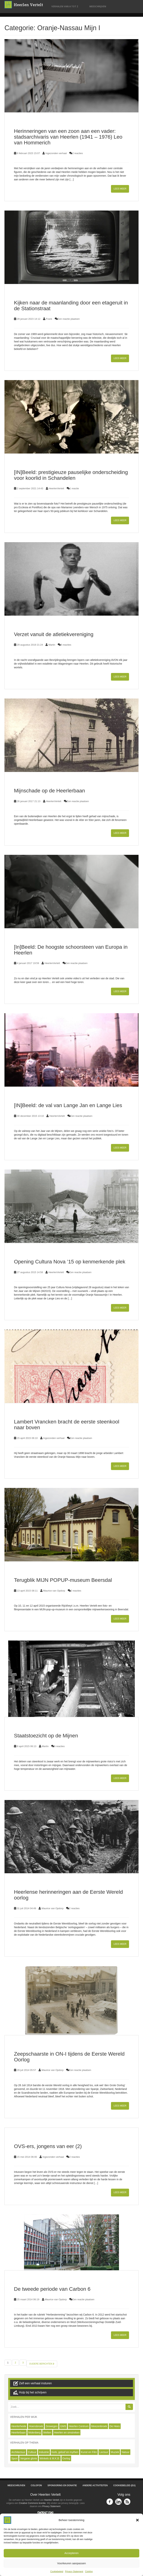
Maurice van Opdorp (54, 1590)
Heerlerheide (18, 2426)
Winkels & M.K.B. (50, 2458)
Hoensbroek (36, 2426)
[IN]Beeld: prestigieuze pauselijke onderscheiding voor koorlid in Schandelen (71, 475)
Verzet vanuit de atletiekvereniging (53, 634)
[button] (137, 2520)
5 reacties (59, 1746)
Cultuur (32, 2452)
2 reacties (77, 153)
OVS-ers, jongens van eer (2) (48, 2146)
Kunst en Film (89, 2452)
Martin (51, 644)
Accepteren (71, 2553)
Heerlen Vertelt (28, 4)
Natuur (125, 2452)
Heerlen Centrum (79, 2426)
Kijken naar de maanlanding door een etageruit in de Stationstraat (71, 305)
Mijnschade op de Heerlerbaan (49, 791)
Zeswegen (52, 2426)
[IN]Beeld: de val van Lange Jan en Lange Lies (68, 1105)
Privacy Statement (74, 2571)
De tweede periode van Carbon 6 (52, 2289)
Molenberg (34, 2432)
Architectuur (18, 2452)
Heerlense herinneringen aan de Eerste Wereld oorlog (68, 1895)
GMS (63, 2426)
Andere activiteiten (95, 2485)
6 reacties (66, 644)
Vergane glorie (28, 2458)
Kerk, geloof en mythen (65, 2452)
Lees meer (120, 188)
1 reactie (74, 488)
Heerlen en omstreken (67, 2432)
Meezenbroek (99, 2426)
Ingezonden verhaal (56, 153)
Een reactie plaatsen (69, 318)
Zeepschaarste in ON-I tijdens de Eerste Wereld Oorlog (69, 2057)
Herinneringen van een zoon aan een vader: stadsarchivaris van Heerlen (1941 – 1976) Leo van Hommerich (68, 137)
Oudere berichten (41, 2363)
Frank (49, 318)
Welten (47, 2432)
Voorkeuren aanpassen (71, 2563)
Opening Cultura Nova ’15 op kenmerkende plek (69, 1262)
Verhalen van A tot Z (64, 6)
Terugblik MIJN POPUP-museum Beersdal (63, 1580)
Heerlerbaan (18, 2432)
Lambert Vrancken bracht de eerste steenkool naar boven (66, 1424)
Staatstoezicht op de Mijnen (46, 1736)
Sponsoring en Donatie (62, 2485)
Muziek (115, 2452)
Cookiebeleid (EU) (124, 2485)
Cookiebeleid (56, 2571)
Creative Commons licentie (32, 2503)
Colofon (89, 2571)
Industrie (44, 2452)
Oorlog (66, 2458)
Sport (14, 2458)
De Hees (115, 2426)
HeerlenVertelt (56, 488)
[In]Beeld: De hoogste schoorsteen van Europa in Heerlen (71, 950)
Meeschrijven (97, 6)
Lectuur (103, 2452)
